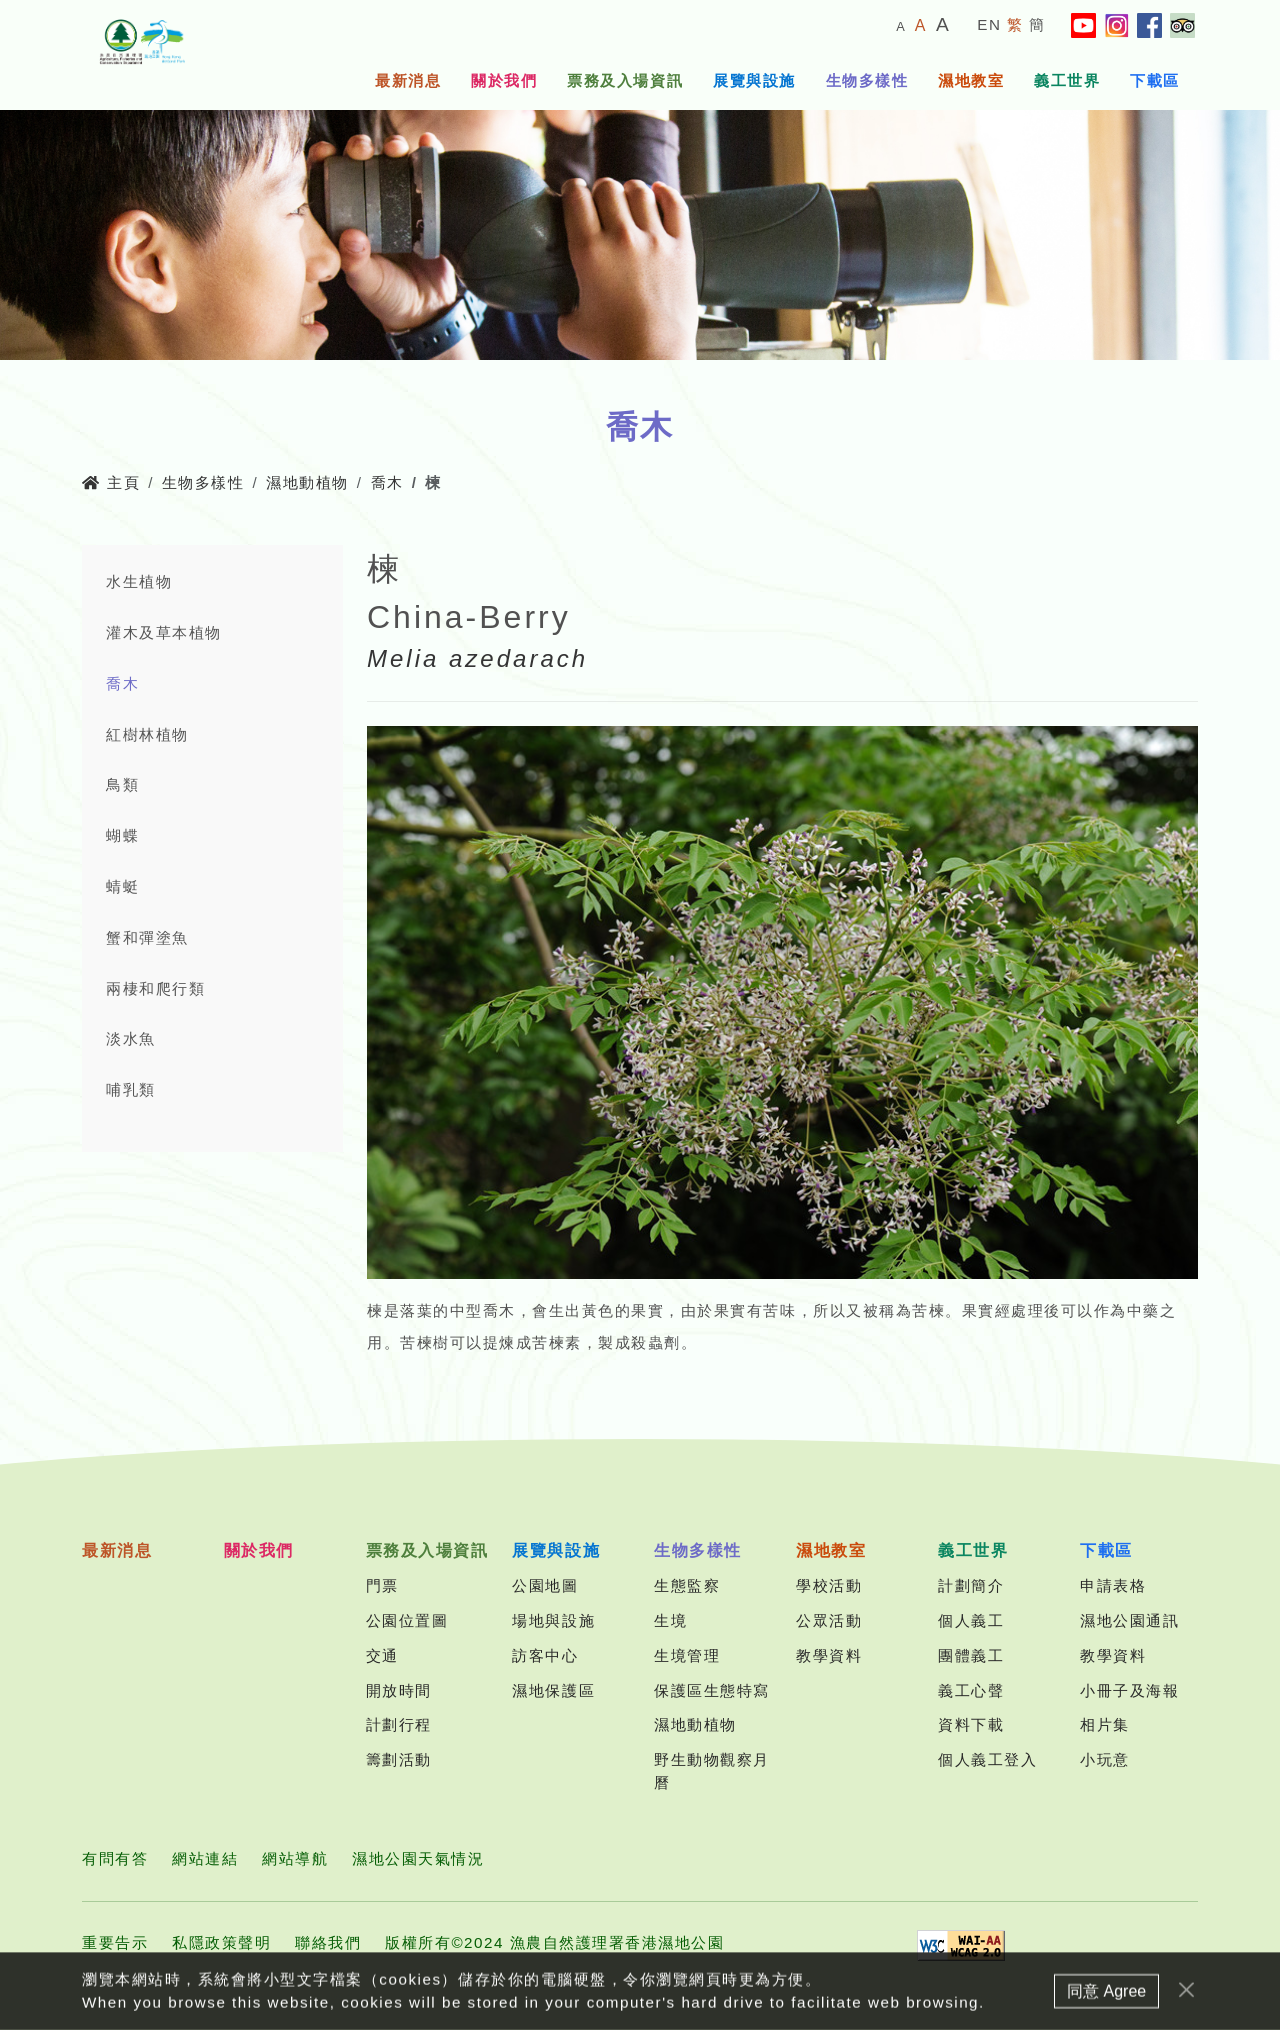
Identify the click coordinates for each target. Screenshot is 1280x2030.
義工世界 (1067, 80)
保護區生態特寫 (712, 1690)
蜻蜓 (122, 886)
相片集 (1105, 1724)
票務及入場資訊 (625, 80)
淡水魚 (131, 1038)
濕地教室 (971, 80)
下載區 (1155, 80)
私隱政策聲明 (221, 1942)
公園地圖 (545, 1585)
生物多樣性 (867, 80)
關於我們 (504, 80)
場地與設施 (553, 1620)
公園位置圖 (407, 1620)
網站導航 (295, 1858)
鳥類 (122, 784)
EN (989, 24)
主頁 (111, 482)
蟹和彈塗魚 (147, 937)
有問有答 (115, 1858)
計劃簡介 (971, 1585)
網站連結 (205, 1858)
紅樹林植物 (147, 734)
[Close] (1186, 1998)
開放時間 (399, 1690)
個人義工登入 (987, 1759)
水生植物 (139, 581)
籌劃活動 (399, 1759)
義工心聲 (971, 1690)
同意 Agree (1106, 1999)
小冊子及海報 (1129, 1690)
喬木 (387, 482)
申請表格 (1113, 1585)
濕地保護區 (553, 1690)
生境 (670, 1620)
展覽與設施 (754, 80)
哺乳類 (131, 1089)
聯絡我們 (328, 1942)
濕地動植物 (307, 482)
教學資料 (829, 1655)
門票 (382, 1585)
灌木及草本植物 (164, 632)
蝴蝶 (122, 835)
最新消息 (408, 80)
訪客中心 (545, 1655)
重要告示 (115, 1942)
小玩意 (1105, 1759)
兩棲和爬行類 (155, 988)
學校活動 (829, 1585)
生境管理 (687, 1655)
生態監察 (687, 1585)
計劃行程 (399, 1724)
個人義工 (971, 1620)
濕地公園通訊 (1129, 1620)
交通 (382, 1655)
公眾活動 (829, 1620)
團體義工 (971, 1655)
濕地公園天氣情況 (418, 1858)
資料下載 (971, 1724)
